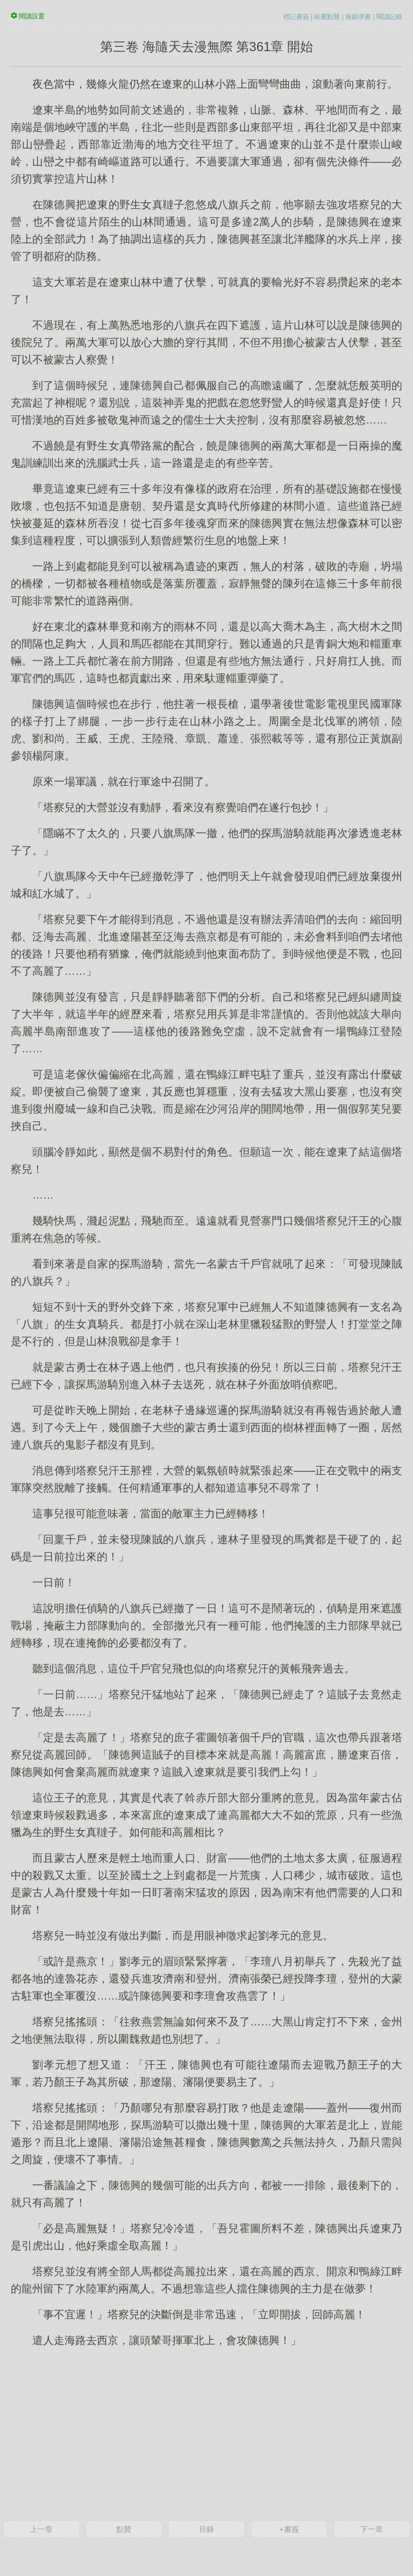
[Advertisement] (206, 2432)
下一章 (371, 2529)
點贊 (123, 2529)
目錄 (206, 2529)
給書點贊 (327, 16)
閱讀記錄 (389, 16)
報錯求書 (358, 16)
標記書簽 (296, 16)
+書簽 (288, 2529)
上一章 (41, 2529)
